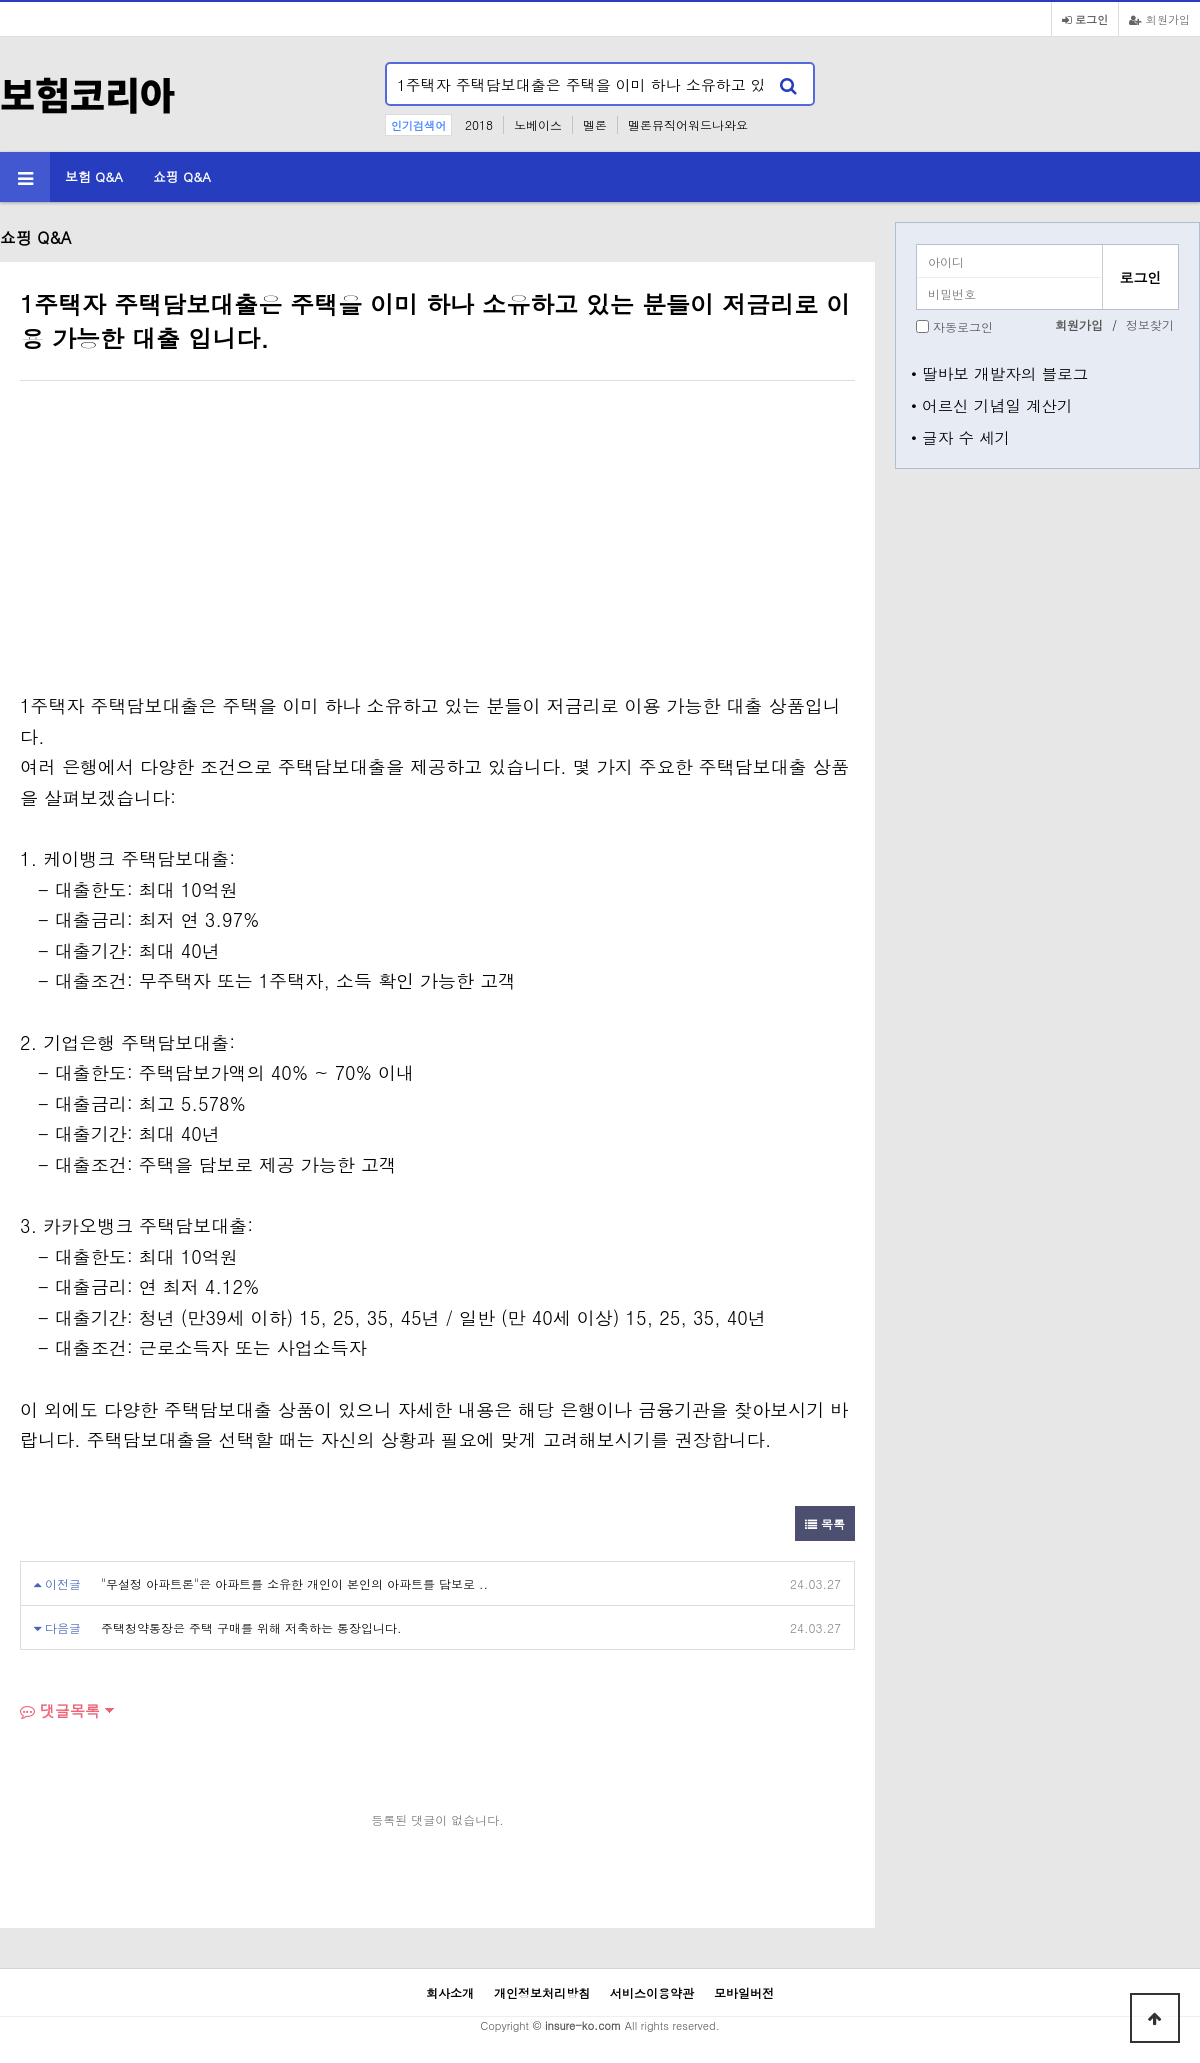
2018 (479, 124)
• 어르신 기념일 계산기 (992, 405)
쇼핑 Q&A (182, 176)
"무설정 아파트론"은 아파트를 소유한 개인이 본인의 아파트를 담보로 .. (294, 1583)
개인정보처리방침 (542, 1992)
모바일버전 (744, 1992)
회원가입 (1159, 19)
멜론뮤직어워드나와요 (688, 124)
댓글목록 (60, 1710)
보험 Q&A (94, 176)
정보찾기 (1150, 324)
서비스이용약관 (652, 1992)
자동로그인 (963, 326)
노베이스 (538, 124)
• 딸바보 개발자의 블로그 (999, 373)
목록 (825, 1523)
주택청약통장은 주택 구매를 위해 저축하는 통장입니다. (251, 1627)
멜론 (595, 124)
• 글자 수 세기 (960, 437)
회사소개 (450, 1992)
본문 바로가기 (0, 0)
